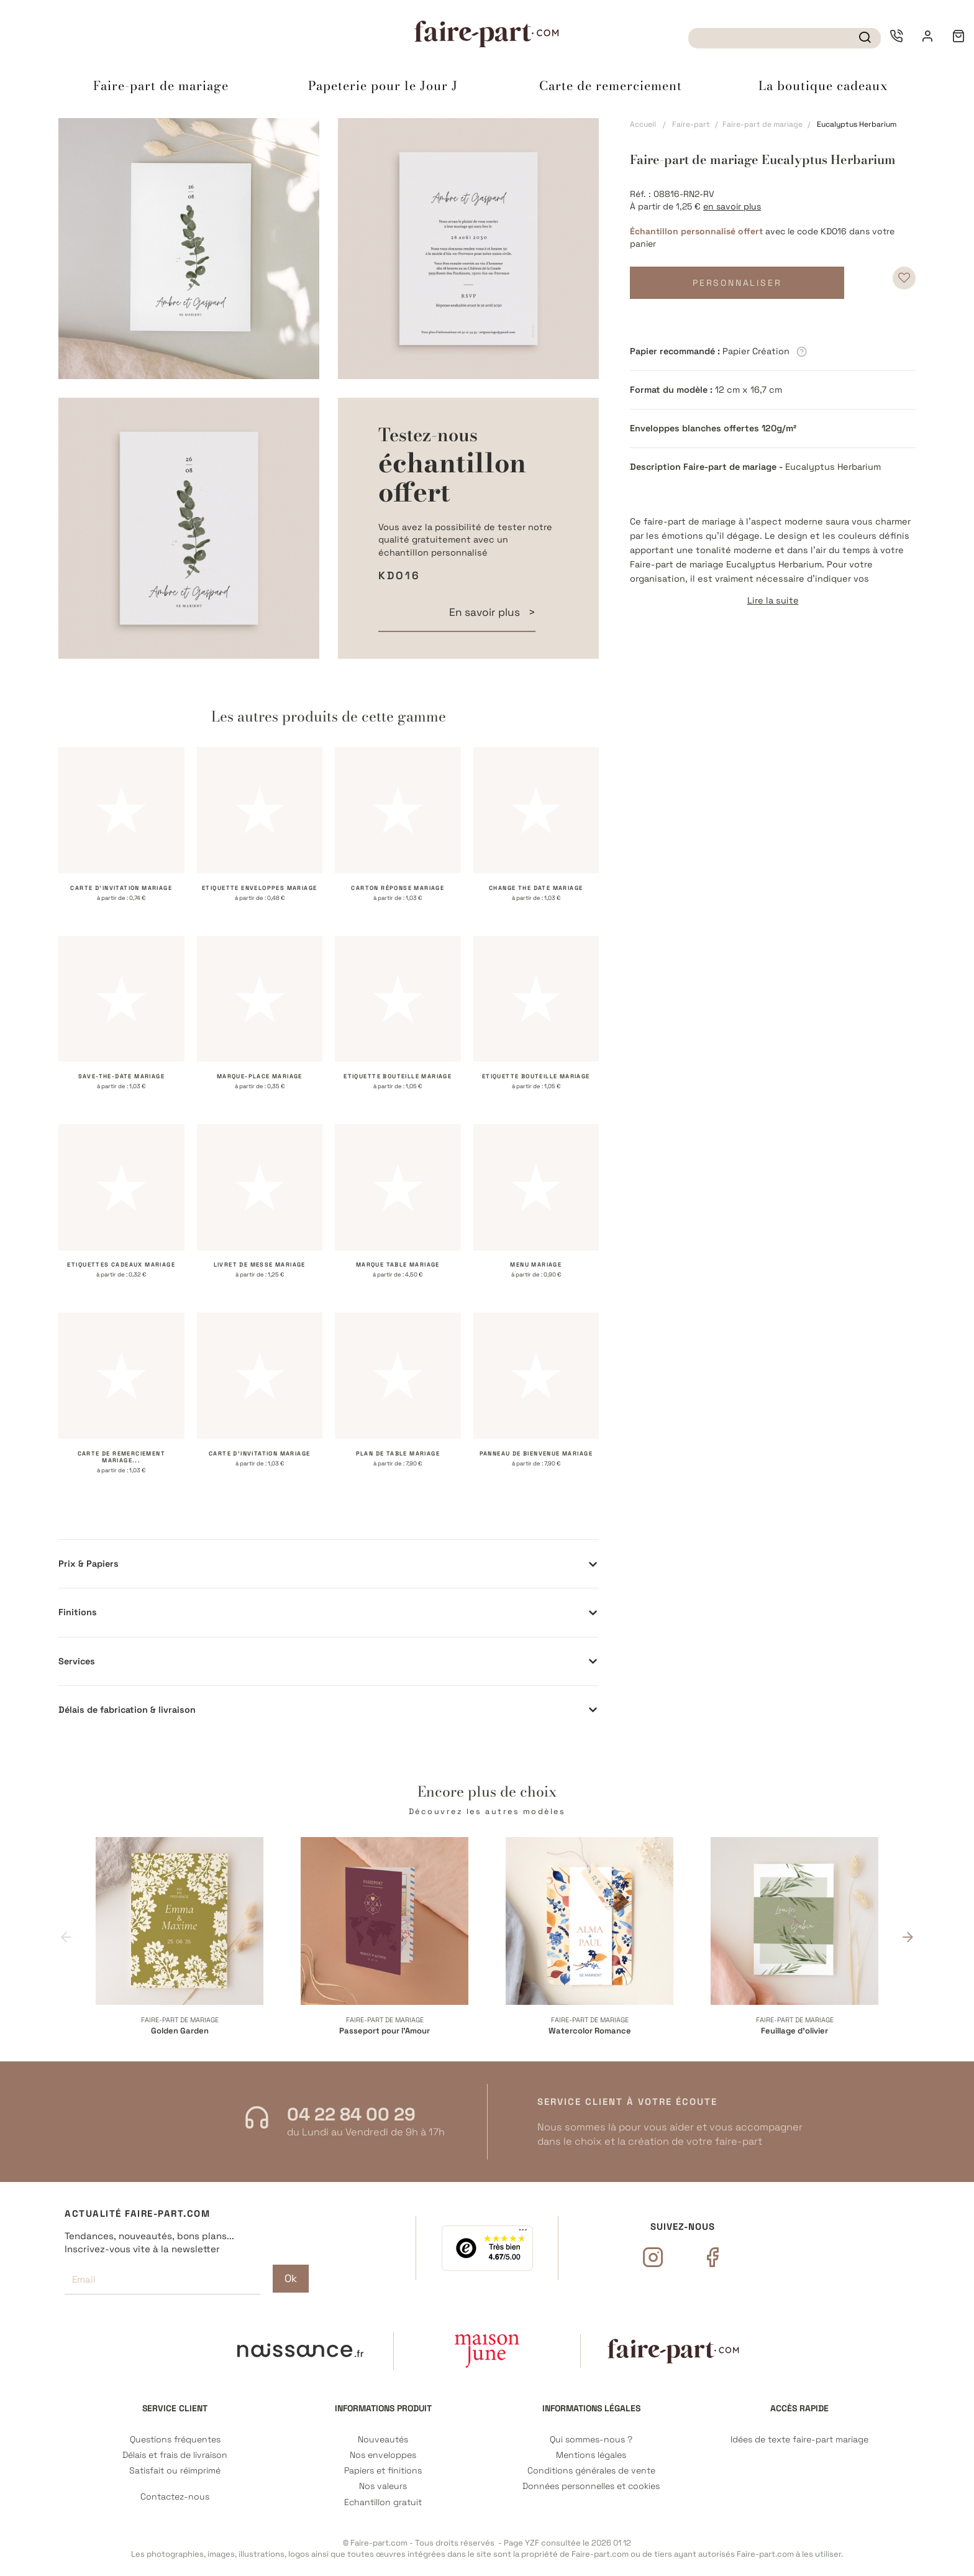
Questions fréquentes (175, 2439)
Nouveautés (383, 2439)
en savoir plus (732, 206)
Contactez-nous (174, 2496)
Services (76, 1661)
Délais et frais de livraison (174, 2455)
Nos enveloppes (383, 2455)
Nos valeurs (383, 2486)
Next (908, 1937)
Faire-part (691, 124)
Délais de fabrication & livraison (127, 1709)
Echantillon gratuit (383, 2502)
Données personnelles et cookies (591, 2486)
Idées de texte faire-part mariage (799, 2439)
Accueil (643, 124)
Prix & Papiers (88, 1563)
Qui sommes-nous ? (591, 2439)
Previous (66, 1937)
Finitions (77, 1612)
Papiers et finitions (383, 2470)
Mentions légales (591, 2455)
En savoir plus (485, 612)
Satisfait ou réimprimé (175, 2470)
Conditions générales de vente (591, 2470)
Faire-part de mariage (762, 124)
